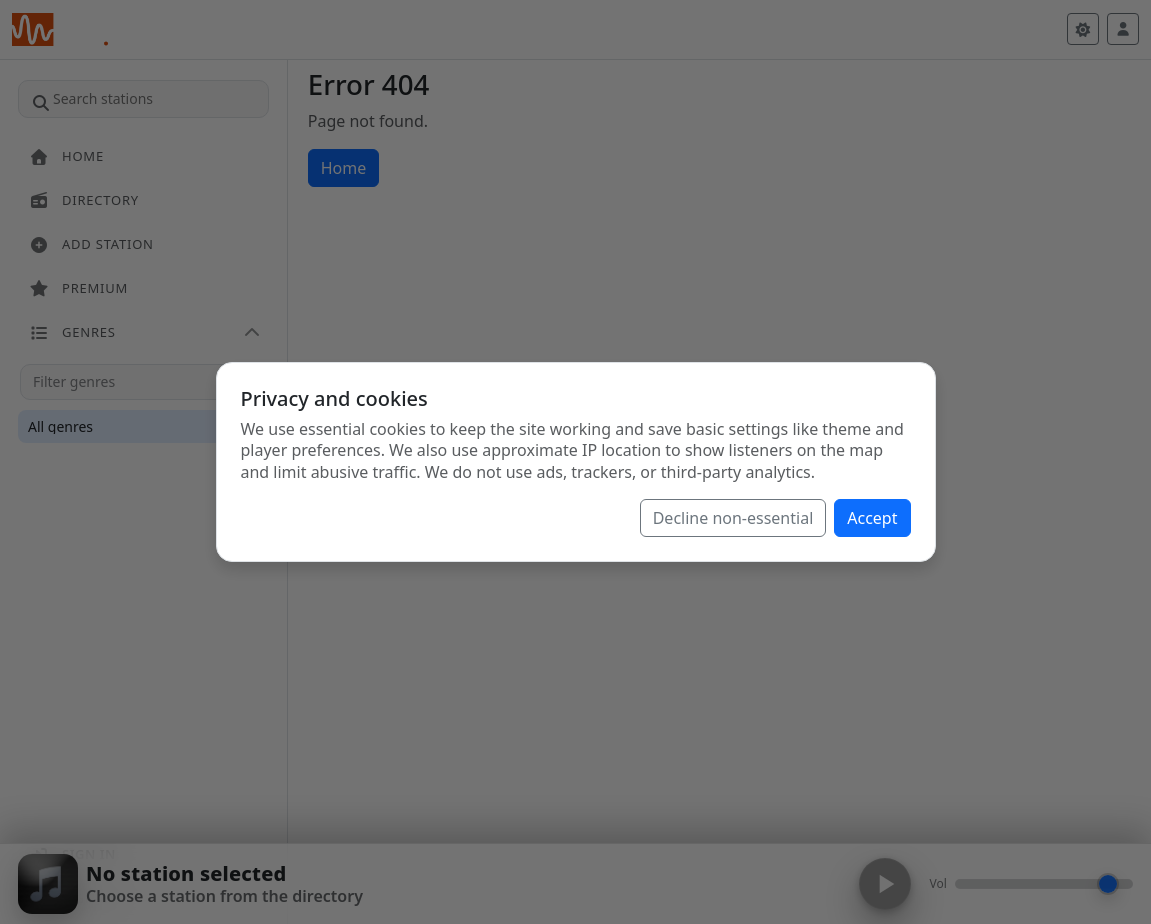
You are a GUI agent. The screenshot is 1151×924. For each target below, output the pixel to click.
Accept (872, 518)
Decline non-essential (733, 518)
